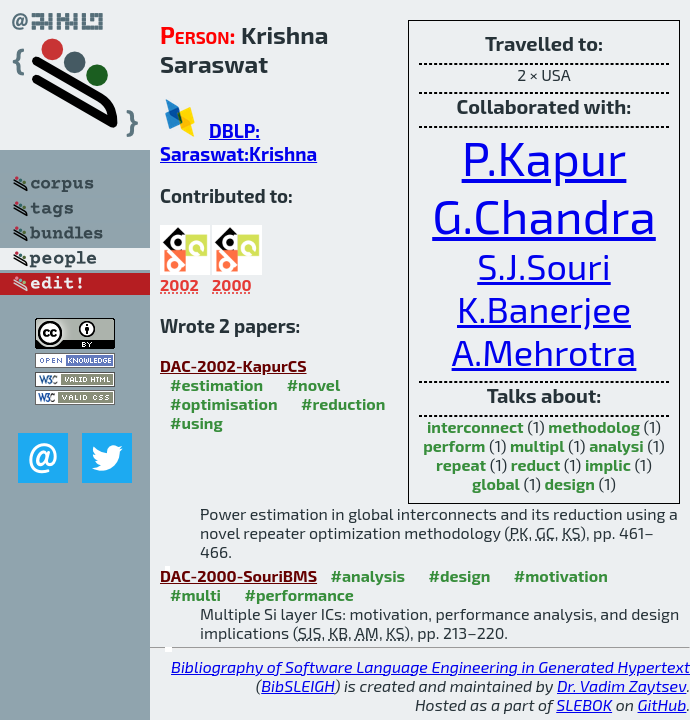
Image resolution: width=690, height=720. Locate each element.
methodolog (594, 426)
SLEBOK (584, 704)
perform (454, 445)
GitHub (662, 704)
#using (196, 422)
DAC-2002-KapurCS (233, 365)
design (570, 483)
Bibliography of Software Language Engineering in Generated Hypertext (430, 666)
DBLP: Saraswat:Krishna (238, 142)
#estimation (216, 384)
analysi (616, 445)
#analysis (368, 575)
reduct (535, 464)
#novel (314, 384)
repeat (461, 464)
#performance (298, 594)
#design (460, 575)
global (496, 483)
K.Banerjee (544, 308)
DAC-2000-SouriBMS (238, 575)
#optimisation (224, 403)
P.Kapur (544, 157)
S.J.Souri (543, 265)
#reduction (343, 403)
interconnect (475, 426)
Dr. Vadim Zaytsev (621, 685)
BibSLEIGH (297, 685)
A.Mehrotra (544, 351)
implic (608, 464)
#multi (195, 594)
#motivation (561, 575)
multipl (537, 445)
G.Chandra (544, 215)
